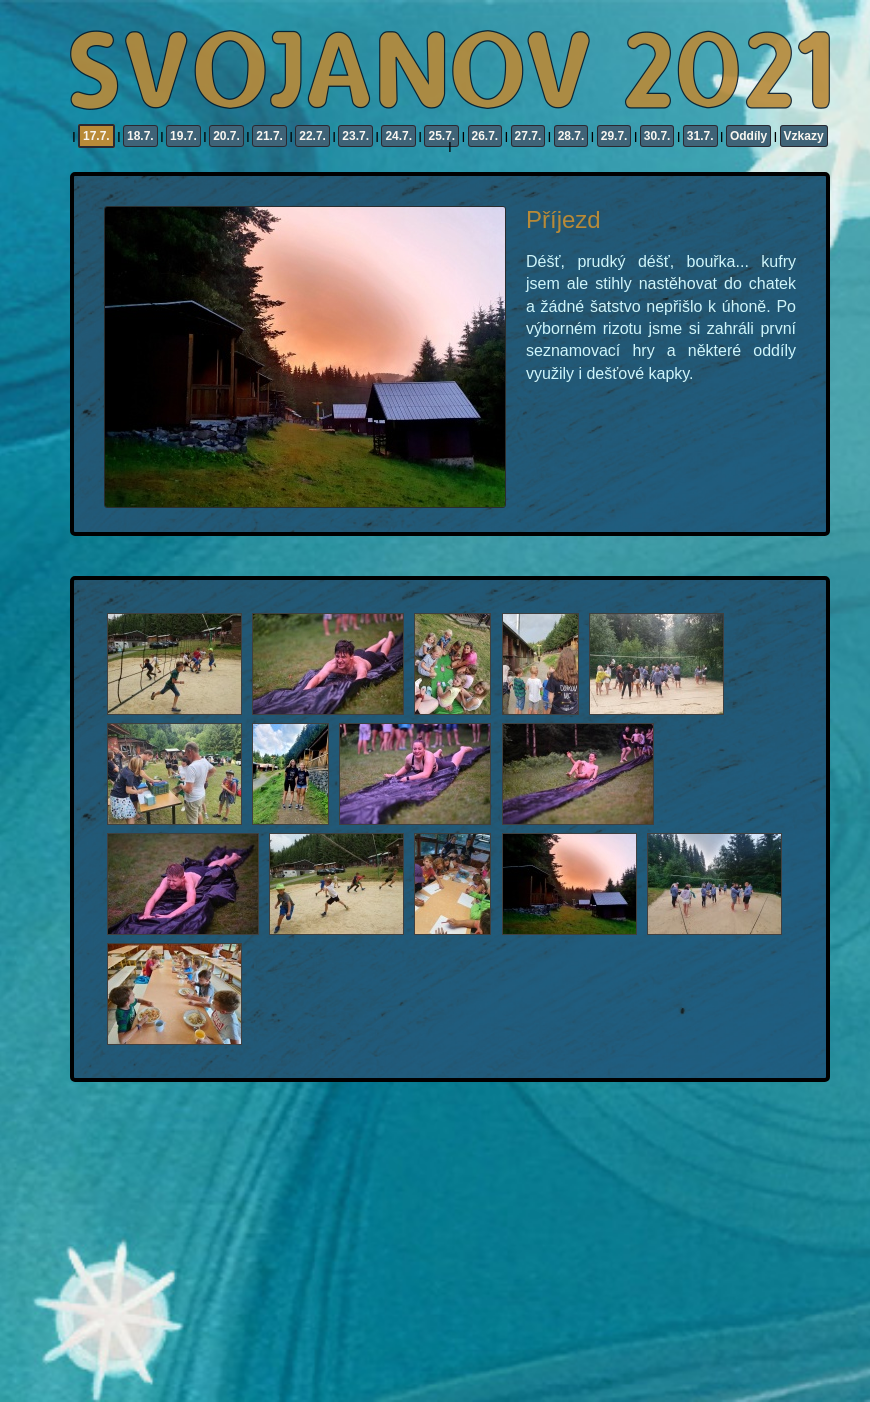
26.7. (485, 136)
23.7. (355, 136)
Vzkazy (804, 136)
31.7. (700, 136)
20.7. (226, 136)
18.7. (140, 136)
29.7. (614, 136)
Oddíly (748, 136)
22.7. (312, 136)
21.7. (269, 136)
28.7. (571, 136)
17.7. (96, 136)
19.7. (183, 136)
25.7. (441, 136)
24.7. (398, 136)
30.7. (657, 136)
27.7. (528, 136)
